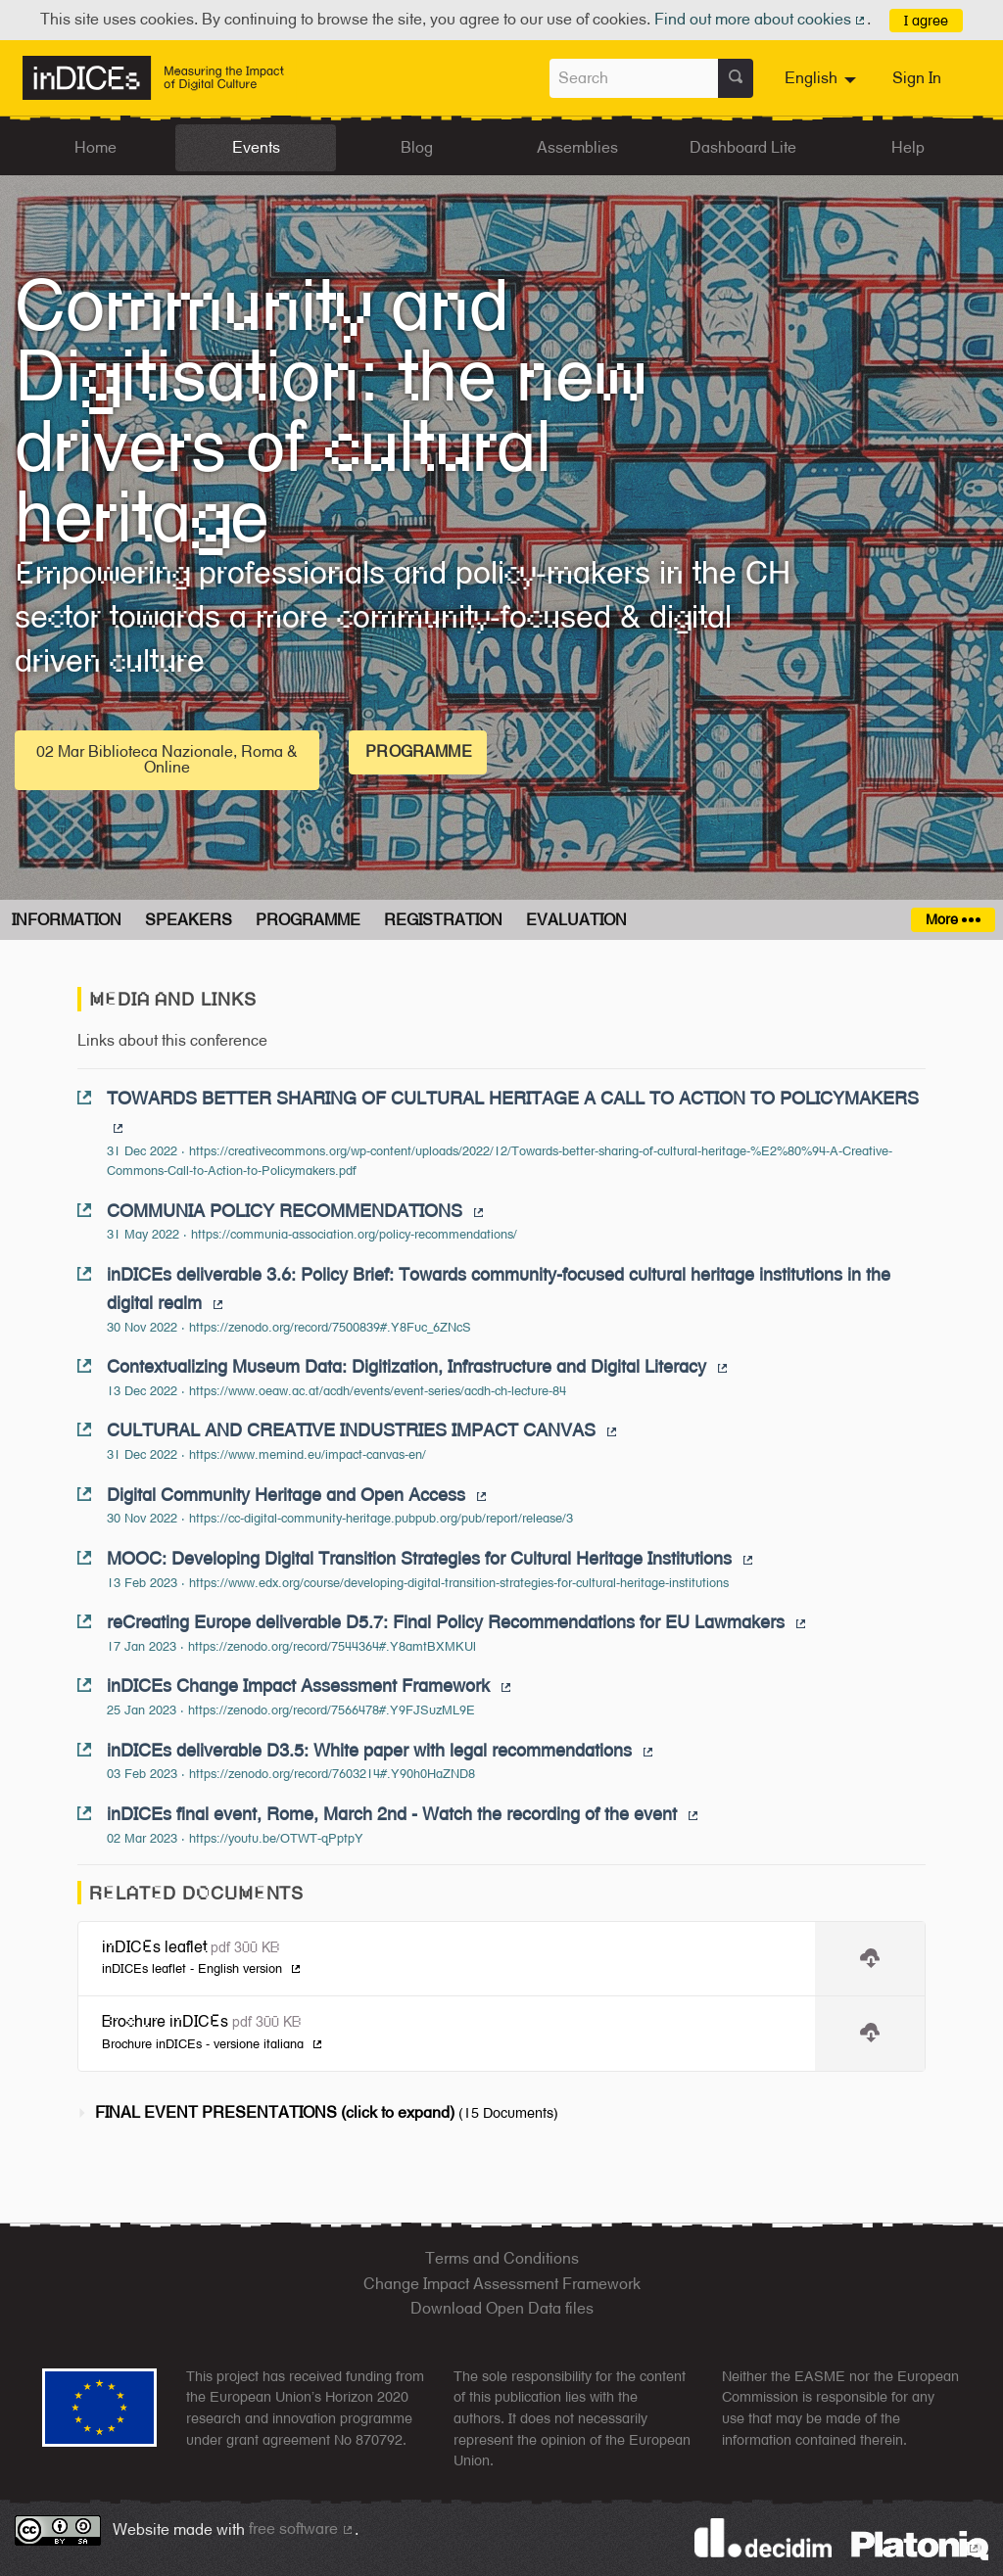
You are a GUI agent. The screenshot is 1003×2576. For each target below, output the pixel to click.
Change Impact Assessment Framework (502, 2283)
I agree (926, 20)
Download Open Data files (502, 2308)
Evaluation (576, 920)
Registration (443, 920)
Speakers (188, 920)
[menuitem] (823, 78)
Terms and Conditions (502, 2258)
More (952, 919)
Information (66, 920)
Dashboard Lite (743, 147)
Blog (417, 147)
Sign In (916, 78)
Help (908, 147)
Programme (418, 751)
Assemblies (577, 147)
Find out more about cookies (761, 19)
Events (256, 147)
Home (95, 147)
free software (302, 2528)
